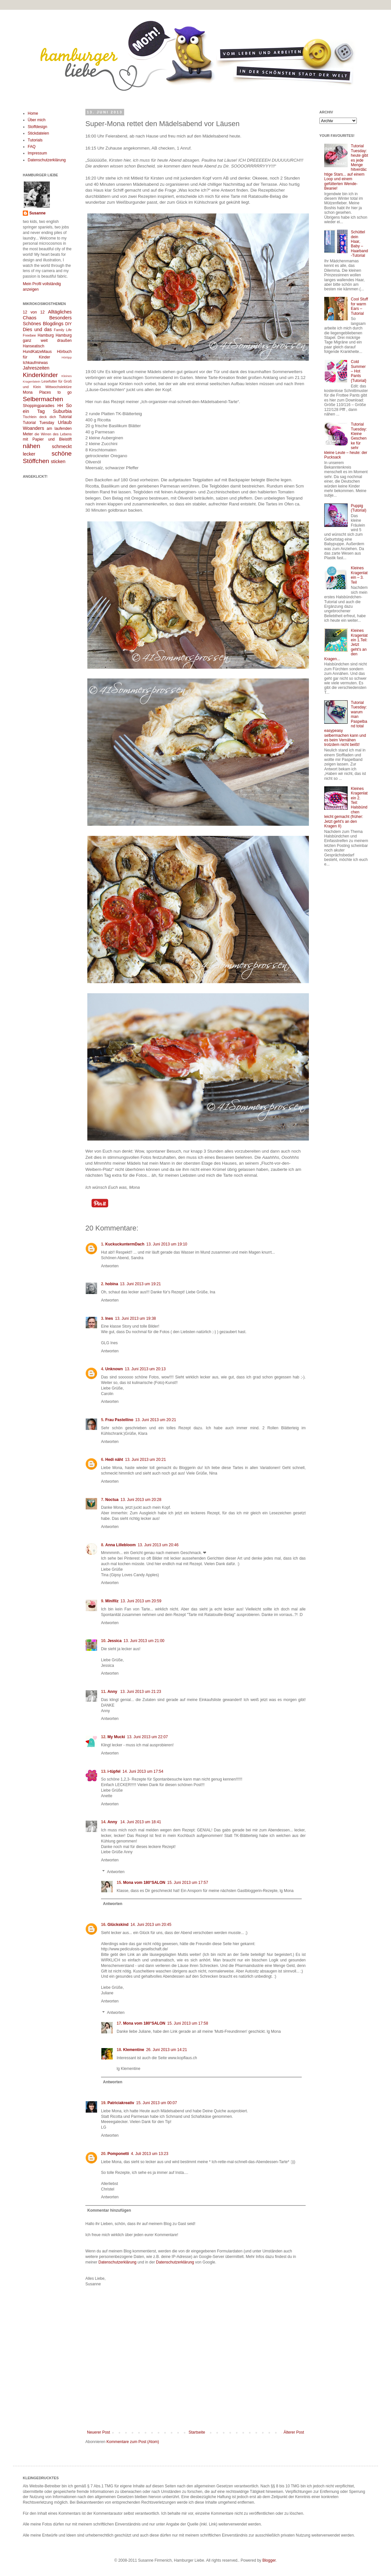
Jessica (115, 1640)
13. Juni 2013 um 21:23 (140, 1691)
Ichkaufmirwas (35, 362)
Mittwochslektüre (59, 387)
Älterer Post (293, 2432)
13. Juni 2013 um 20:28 (141, 1499)
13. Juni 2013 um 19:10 (166, 1244)
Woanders (33, 428)
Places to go (55, 392)
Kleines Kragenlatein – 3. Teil (359, 575)
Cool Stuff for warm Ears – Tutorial (359, 306)
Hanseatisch (33, 346)
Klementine (133, 2049)
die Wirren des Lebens (53, 434)
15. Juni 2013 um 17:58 (187, 2023)
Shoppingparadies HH (43, 405)
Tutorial (65, 417)
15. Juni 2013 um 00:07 (156, 2103)
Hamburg (46, 335)
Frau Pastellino (119, 1420)
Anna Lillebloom (120, 1545)
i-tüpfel (114, 1771)
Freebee (29, 335)
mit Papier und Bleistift (47, 439)
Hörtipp (67, 357)
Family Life (63, 330)
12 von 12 (34, 312)
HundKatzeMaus (37, 351)
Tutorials (35, 140)
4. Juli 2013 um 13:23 (149, 2153)
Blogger (269, 2560)
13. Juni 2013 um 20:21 (155, 1420)
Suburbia (62, 411)
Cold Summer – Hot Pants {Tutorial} (359, 371)
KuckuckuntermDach (124, 1244)
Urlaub (65, 422)
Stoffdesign (37, 126)
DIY (68, 324)
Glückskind (118, 1924)
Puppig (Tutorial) (359, 508)
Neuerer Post (98, 2432)
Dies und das (37, 329)
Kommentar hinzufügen (109, 2210)
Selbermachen (43, 399)
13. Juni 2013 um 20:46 (158, 1545)
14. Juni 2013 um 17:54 (143, 1771)
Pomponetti (118, 2153)
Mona (28, 392)
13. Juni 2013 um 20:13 (145, 1369)
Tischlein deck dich (39, 417)
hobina (111, 1284)
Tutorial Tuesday (38, 422)
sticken (58, 461)
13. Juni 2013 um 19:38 (135, 1318)
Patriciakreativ (121, 2103)
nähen (31, 446)
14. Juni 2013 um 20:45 (150, 1924)
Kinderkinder (40, 374)
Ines (109, 1318)
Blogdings (53, 323)
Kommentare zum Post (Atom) (133, 2441)
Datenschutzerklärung (117, 2262)
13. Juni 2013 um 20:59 (141, 1601)
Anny (113, 1691)
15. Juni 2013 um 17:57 (187, 1882)
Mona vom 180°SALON (144, 1882)
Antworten (110, 1266)
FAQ (32, 146)
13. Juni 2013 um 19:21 (140, 1284)
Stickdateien (38, 133)
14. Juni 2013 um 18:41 (140, 1822)
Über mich (37, 120)
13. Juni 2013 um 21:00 (143, 1640)
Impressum (37, 153)
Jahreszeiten (36, 368)
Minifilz (112, 1601)
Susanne (37, 213)
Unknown (114, 1369)
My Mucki (116, 1737)
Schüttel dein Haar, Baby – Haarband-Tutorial (359, 244)
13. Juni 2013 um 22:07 (147, 1737)
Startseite (197, 2432)
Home (33, 113)
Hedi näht (114, 1459)
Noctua (112, 1499)
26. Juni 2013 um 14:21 (166, 2049)
